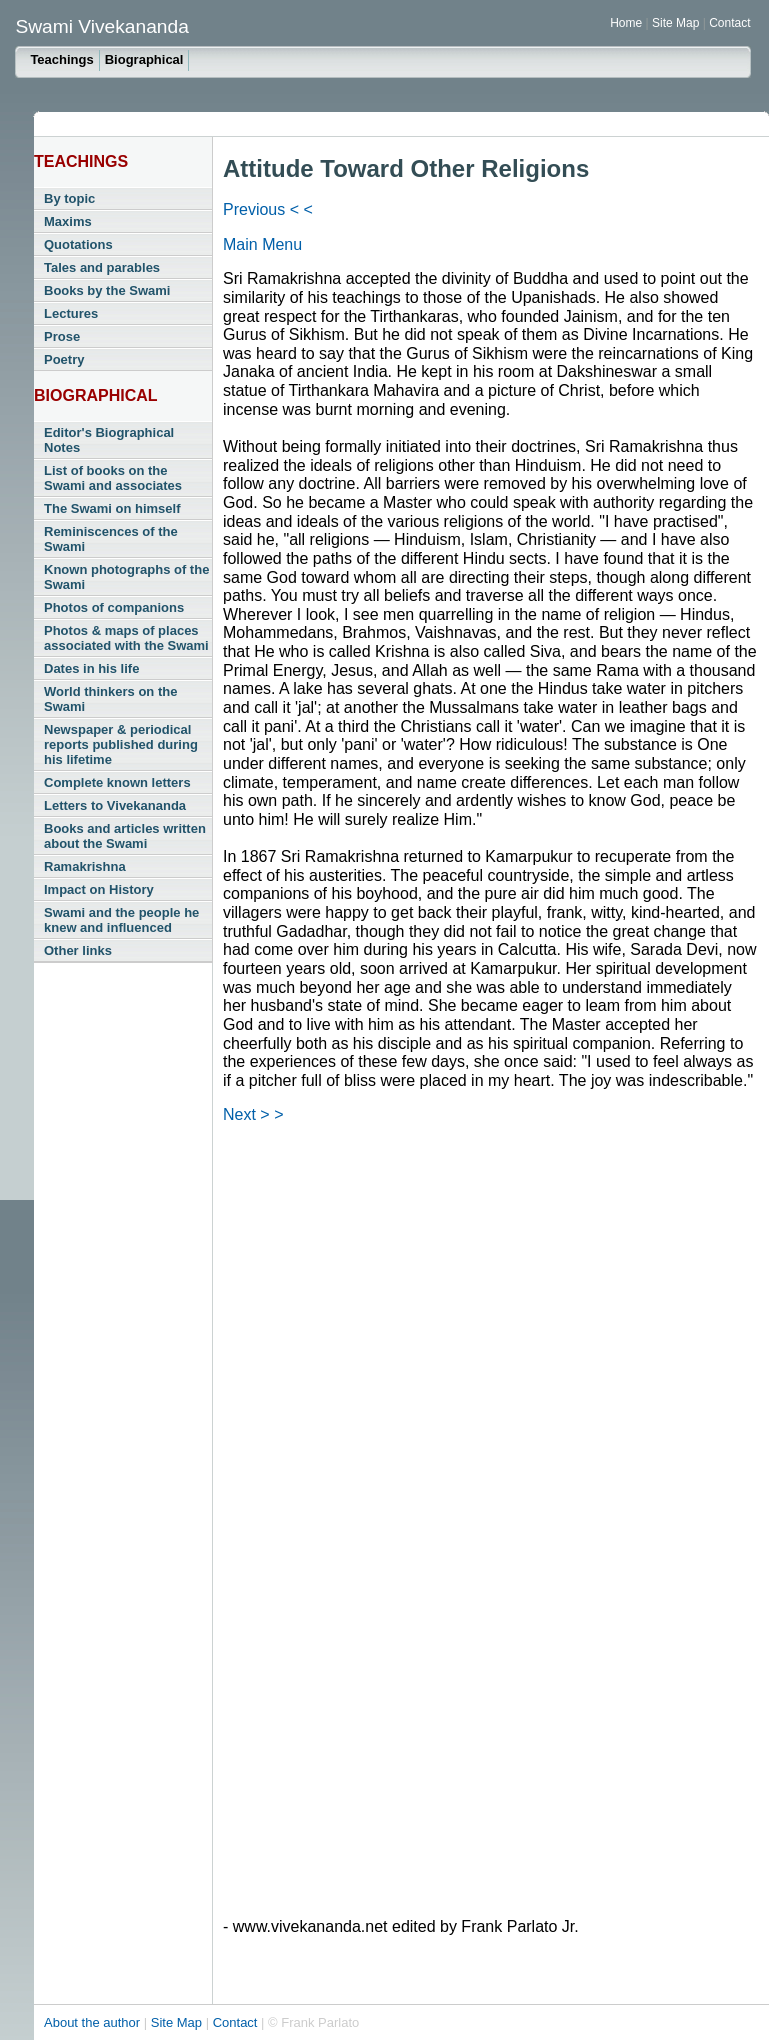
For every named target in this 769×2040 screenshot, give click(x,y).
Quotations (78, 244)
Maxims (68, 221)
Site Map (677, 23)
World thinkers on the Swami (110, 699)
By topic (69, 198)
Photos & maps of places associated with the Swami (126, 638)
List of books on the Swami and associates (113, 478)
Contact (729, 23)
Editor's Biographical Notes (109, 440)
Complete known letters (117, 782)
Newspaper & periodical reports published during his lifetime (121, 744)
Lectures (71, 313)
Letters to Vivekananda (115, 805)
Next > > (253, 1114)
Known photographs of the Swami (126, 577)
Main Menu (262, 244)
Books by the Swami (107, 290)
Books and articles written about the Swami (125, 836)
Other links (78, 950)
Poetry (64, 359)
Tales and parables (102, 267)
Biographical (144, 59)
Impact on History (99, 889)
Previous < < (268, 209)
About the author (94, 2022)
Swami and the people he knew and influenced (121, 920)
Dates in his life (91, 668)
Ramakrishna (85, 866)
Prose (62, 336)
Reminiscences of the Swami (111, 539)
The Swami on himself (112, 508)
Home (626, 23)
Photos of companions (114, 607)
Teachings (61, 59)
